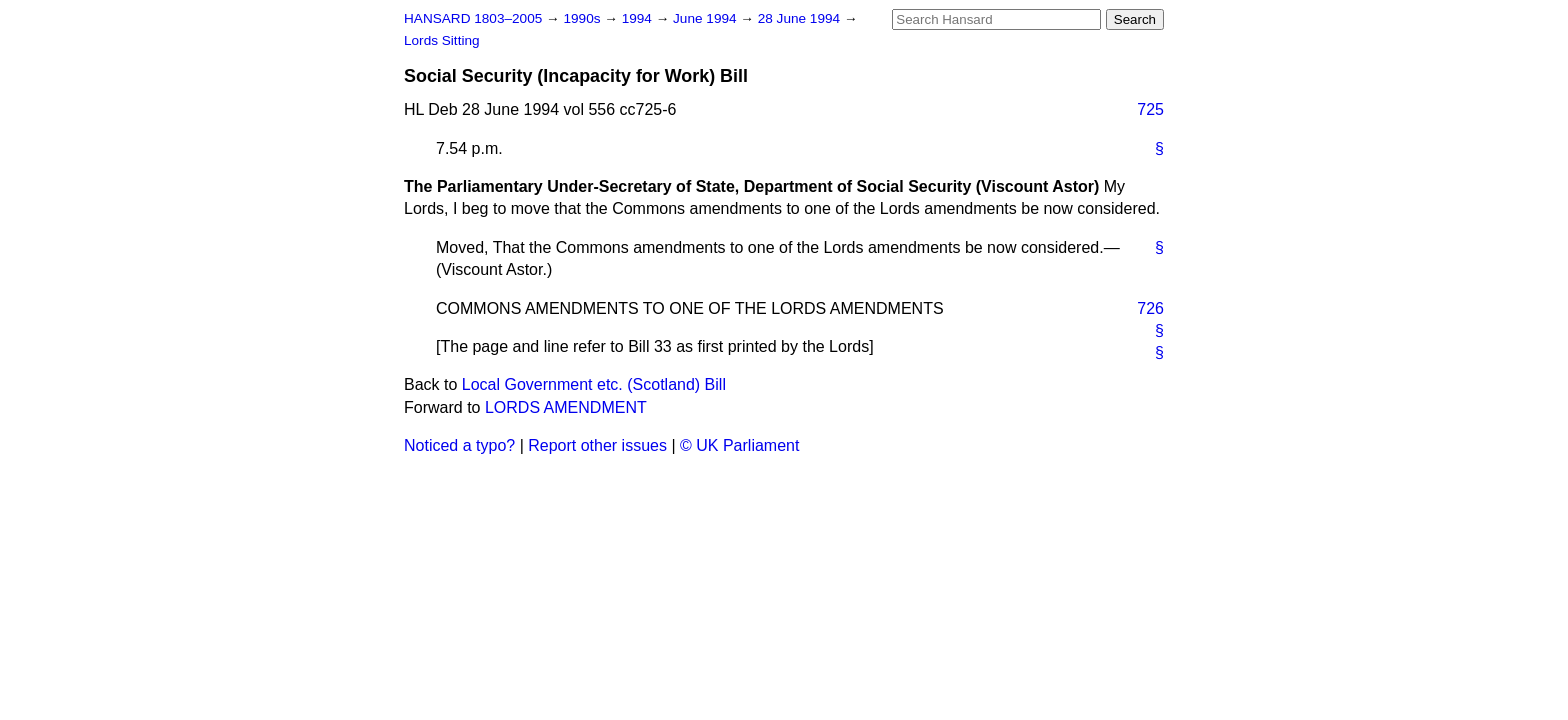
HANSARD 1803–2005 (473, 18)
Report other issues (597, 445)
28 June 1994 (801, 18)
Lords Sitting (442, 40)
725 (1150, 109)
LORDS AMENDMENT (566, 407)
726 (1150, 308)
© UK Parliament (739, 445)
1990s (583, 18)
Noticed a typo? (459, 445)
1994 (639, 18)
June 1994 (706, 18)
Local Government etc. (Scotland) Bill (594, 384)
